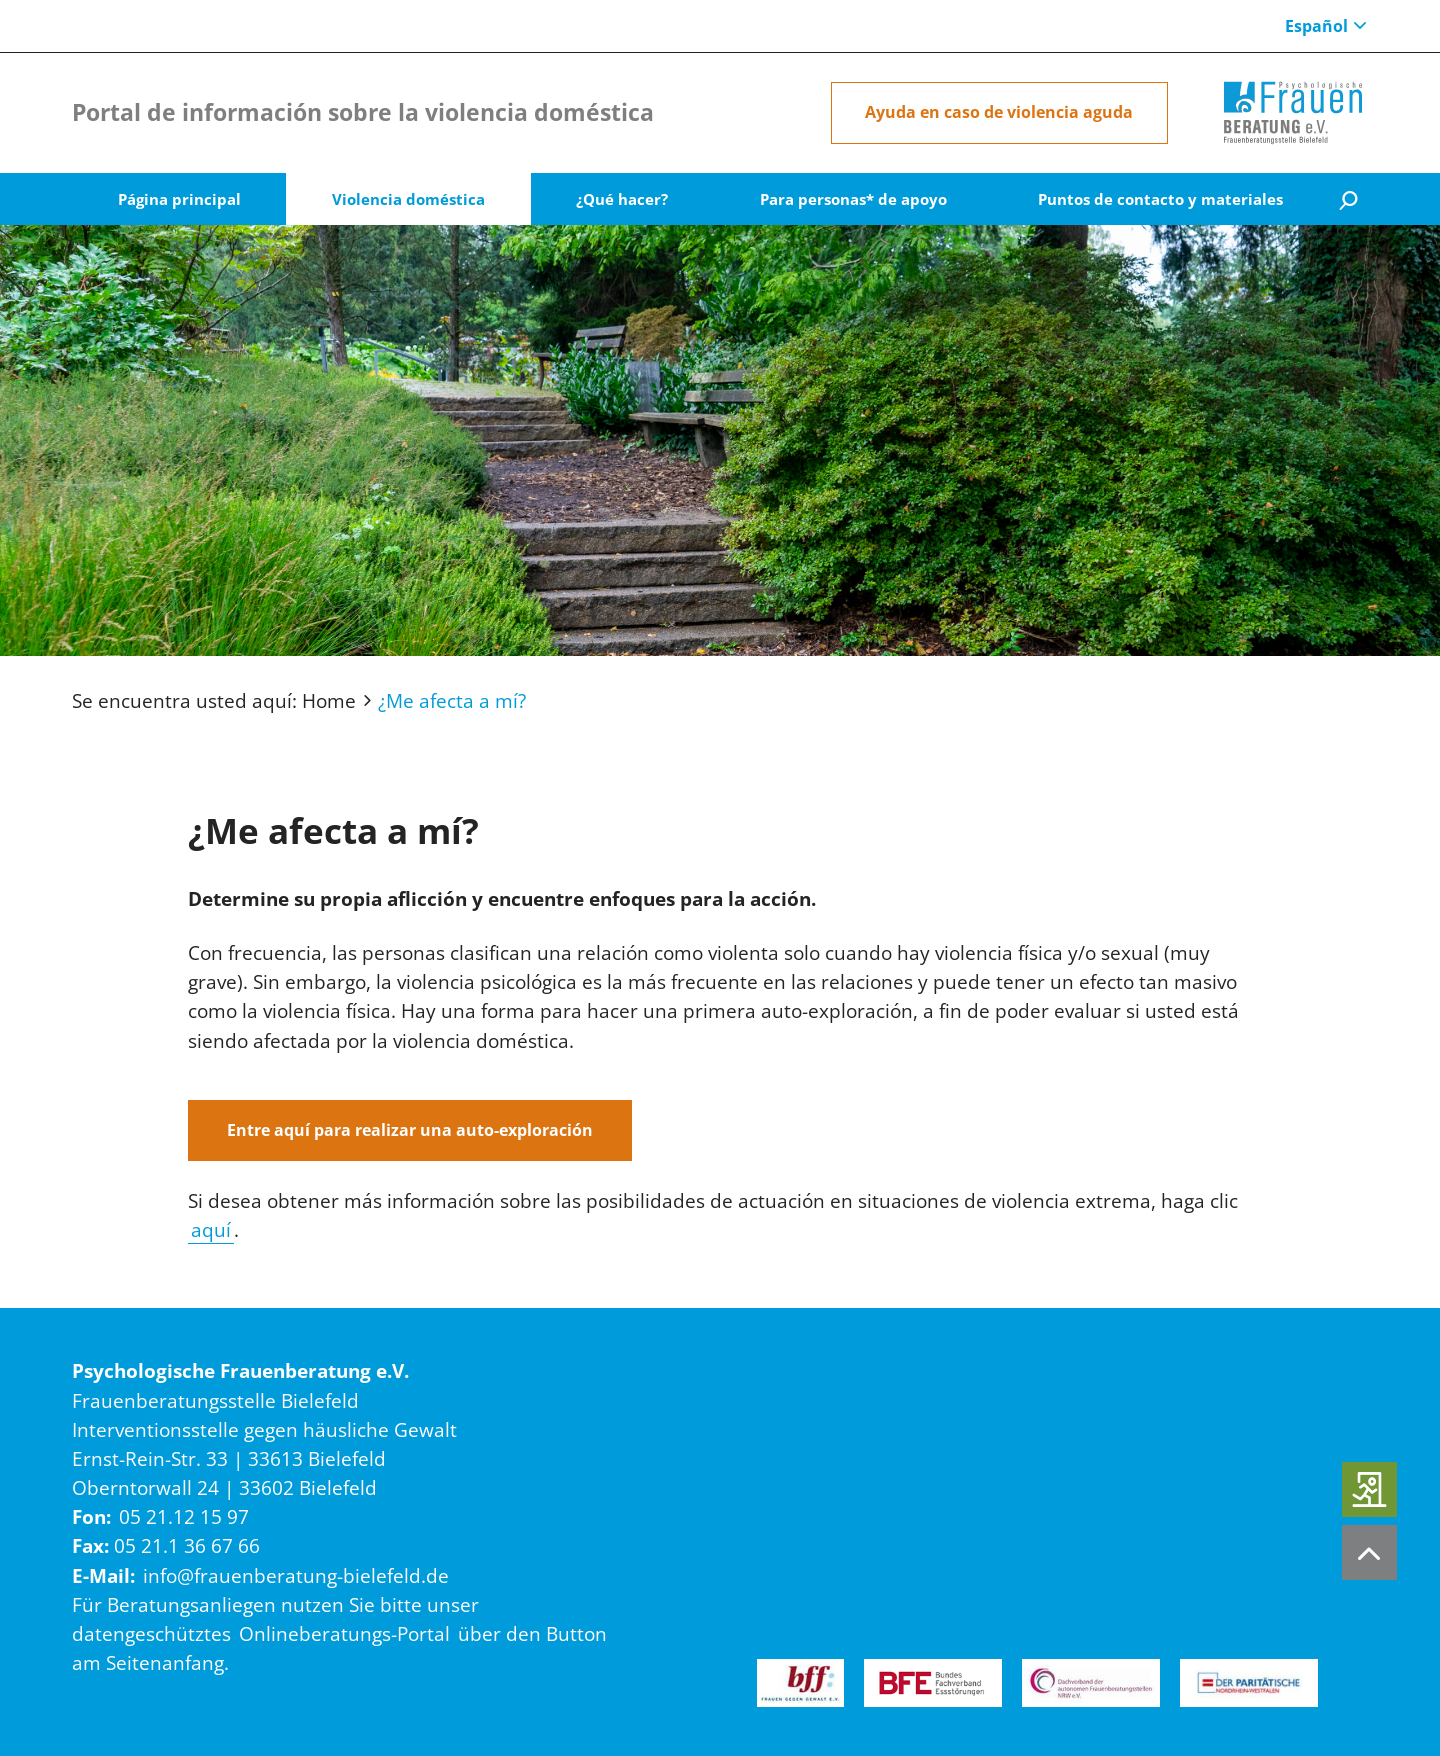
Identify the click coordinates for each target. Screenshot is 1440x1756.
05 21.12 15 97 (184, 1516)
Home (329, 700)
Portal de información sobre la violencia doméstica (363, 112)
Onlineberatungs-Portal (344, 1633)
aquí (211, 1229)
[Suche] (1348, 199)
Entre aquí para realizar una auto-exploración (410, 1130)
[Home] (1293, 113)
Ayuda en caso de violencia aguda (999, 112)
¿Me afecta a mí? (452, 700)
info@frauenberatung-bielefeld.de (296, 1575)
